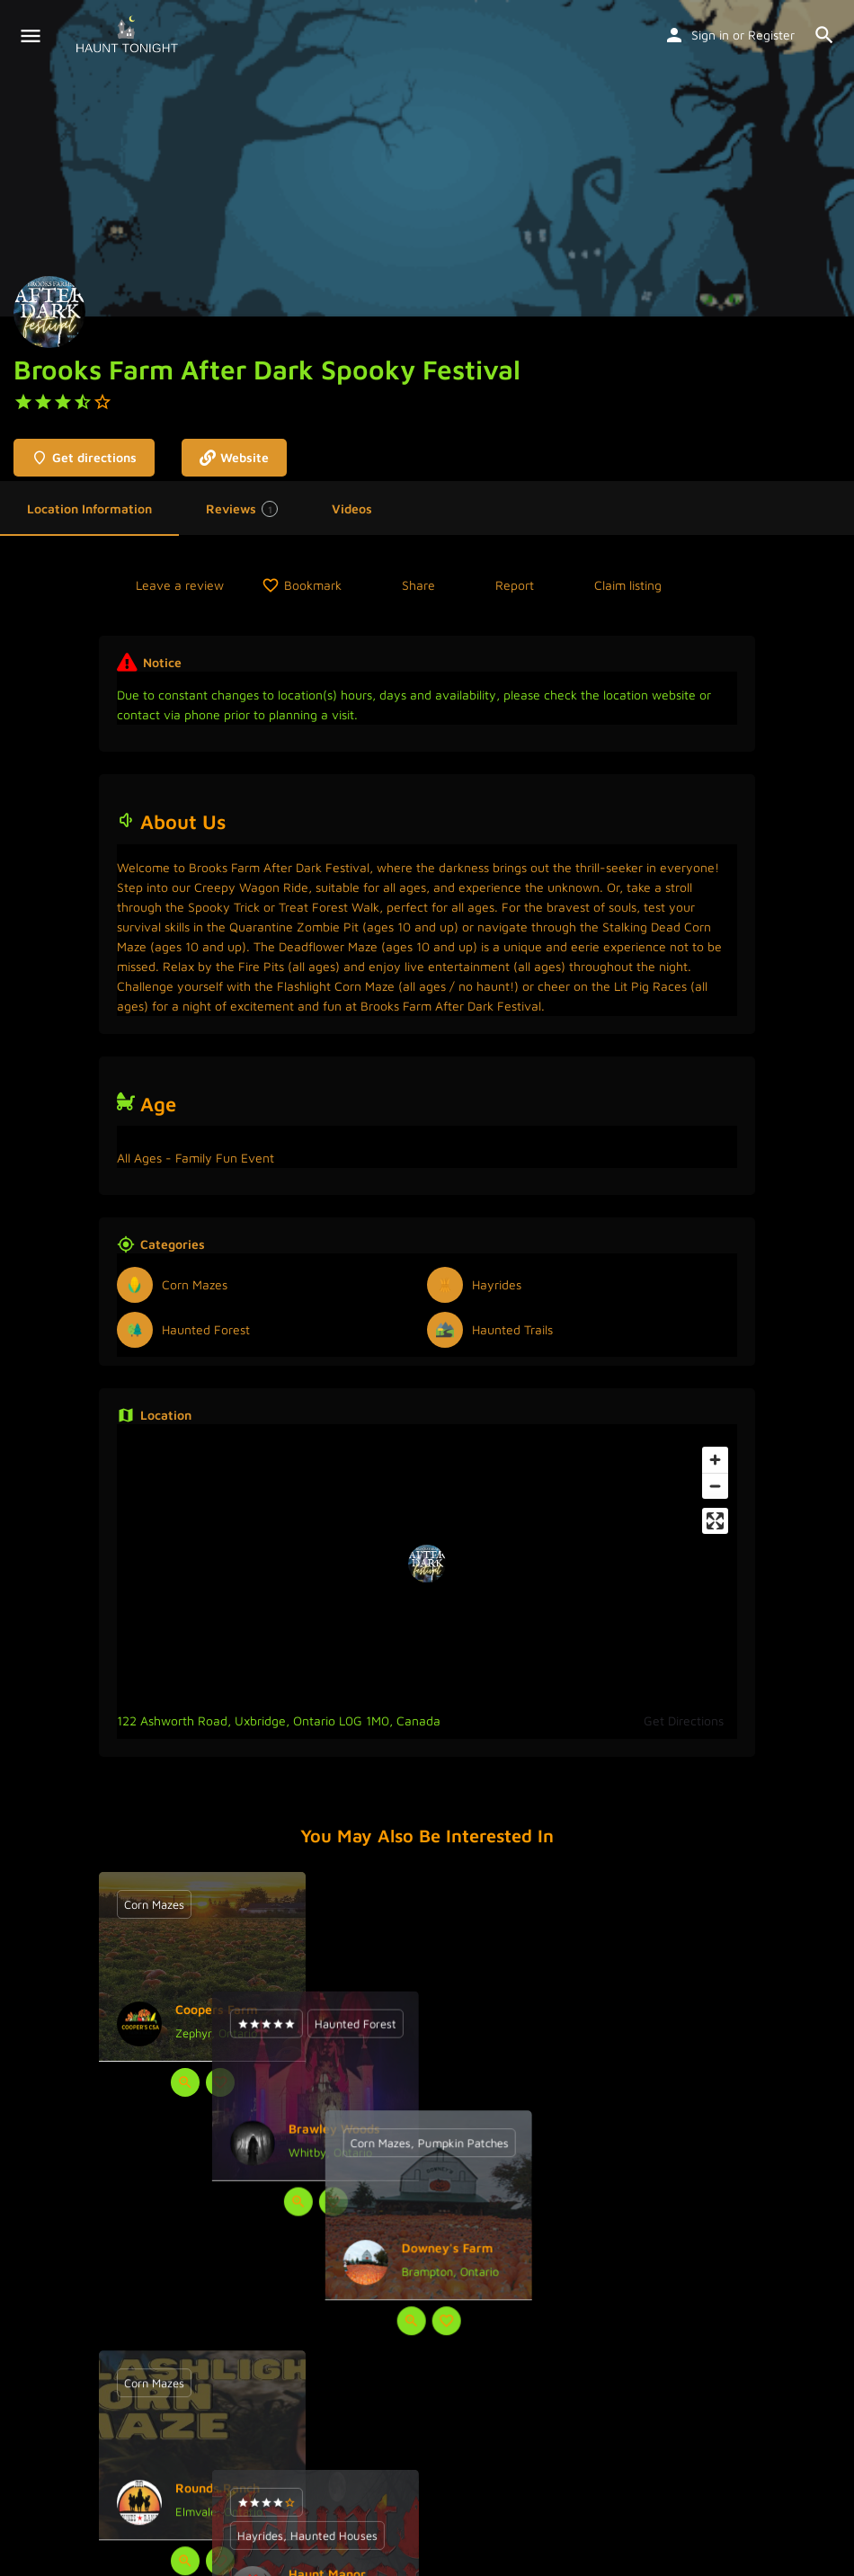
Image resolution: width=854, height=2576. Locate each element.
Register (771, 34)
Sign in (710, 34)
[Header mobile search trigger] (824, 35)
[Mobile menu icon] (30, 36)
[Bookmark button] (220, 2082)
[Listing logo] (49, 312)
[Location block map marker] (427, 1563)
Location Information (89, 508)
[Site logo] (129, 35)
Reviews (242, 509)
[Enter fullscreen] (715, 1521)
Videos (352, 508)
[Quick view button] (185, 2082)
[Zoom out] (715, 1486)
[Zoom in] (715, 1460)
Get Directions (684, 1720)
